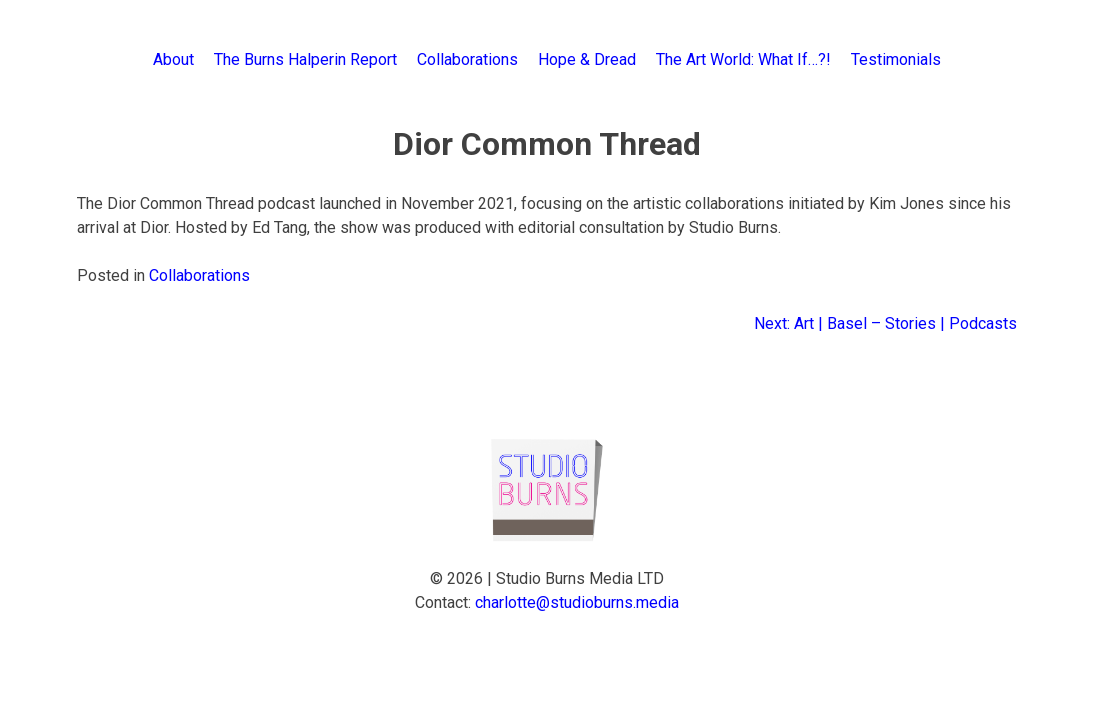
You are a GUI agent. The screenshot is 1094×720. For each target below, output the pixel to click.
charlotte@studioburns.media (577, 602)
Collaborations (467, 59)
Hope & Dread (587, 59)
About (173, 59)
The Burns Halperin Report (305, 59)
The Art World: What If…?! (743, 59)
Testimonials (896, 59)
